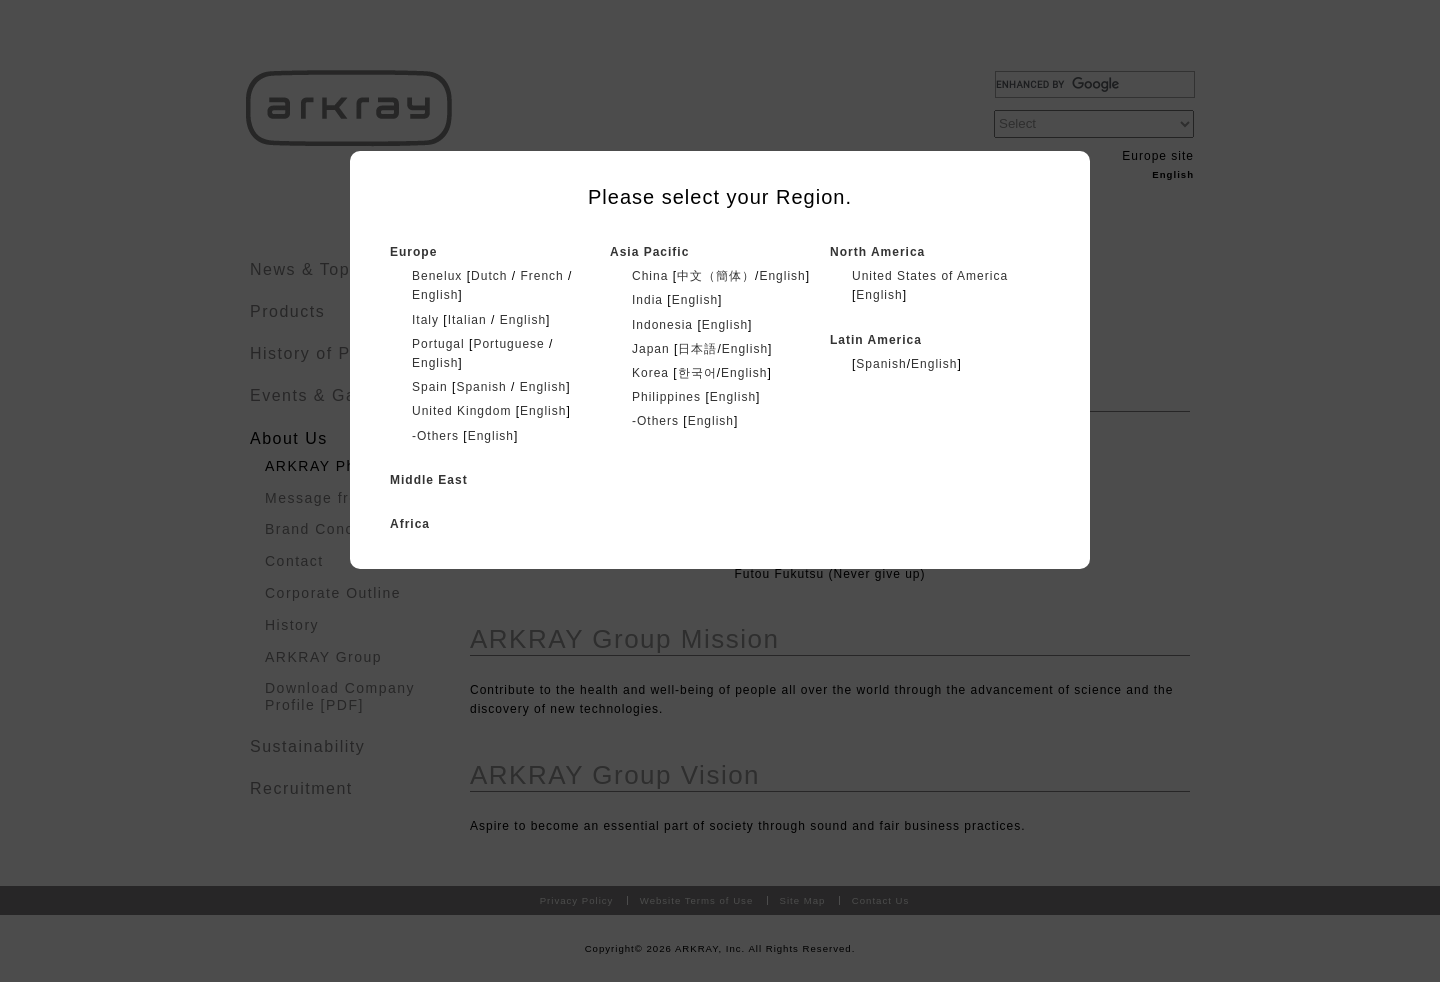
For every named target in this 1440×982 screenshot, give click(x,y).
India (647, 300)
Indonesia (662, 325)
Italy (425, 320)
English (435, 295)
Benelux (437, 276)
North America (877, 252)
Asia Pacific (649, 252)
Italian (467, 320)
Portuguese (508, 344)
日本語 (697, 349)
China (650, 276)
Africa (410, 524)
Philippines (666, 397)
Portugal (438, 344)
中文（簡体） (716, 276)
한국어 (697, 373)
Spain (430, 387)
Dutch (489, 276)
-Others (435, 436)
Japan (651, 349)
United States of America (930, 276)
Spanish (481, 387)
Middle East (429, 480)
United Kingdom (461, 411)
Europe (413, 252)
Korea (650, 373)
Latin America (876, 340)
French (541, 276)
